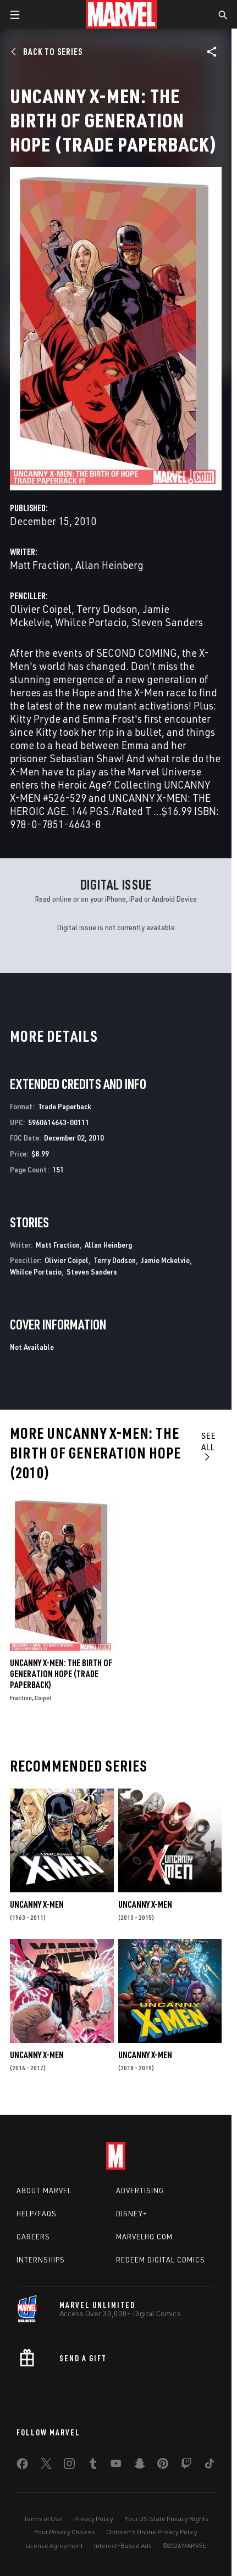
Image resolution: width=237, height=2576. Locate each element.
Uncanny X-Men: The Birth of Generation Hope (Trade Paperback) (61, 1673)
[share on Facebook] (22, 2466)
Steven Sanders (167, 622)
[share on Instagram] (69, 2465)
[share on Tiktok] (209, 2465)
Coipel (43, 1698)
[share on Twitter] (46, 2465)
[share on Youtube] (116, 2465)
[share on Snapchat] (139, 2465)
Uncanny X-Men (37, 1904)
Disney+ (131, 2213)
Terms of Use (43, 2518)
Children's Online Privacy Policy (151, 2532)
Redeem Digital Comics (160, 2259)
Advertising (140, 2190)
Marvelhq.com (144, 2236)
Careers (33, 2236)
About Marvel (43, 2190)
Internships (40, 2259)
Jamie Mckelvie (165, 1260)
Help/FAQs (36, 2213)
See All (208, 1446)
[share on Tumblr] (92, 2465)
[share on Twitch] (186, 2465)
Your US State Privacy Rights (166, 2518)
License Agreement (54, 2545)
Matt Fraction (40, 564)
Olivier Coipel (40, 608)
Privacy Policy (93, 2518)
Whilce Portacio (90, 622)
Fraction (21, 1698)
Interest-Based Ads (123, 2545)
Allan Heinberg (109, 564)
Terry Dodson (106, 608)
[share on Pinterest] (162, 2465)
